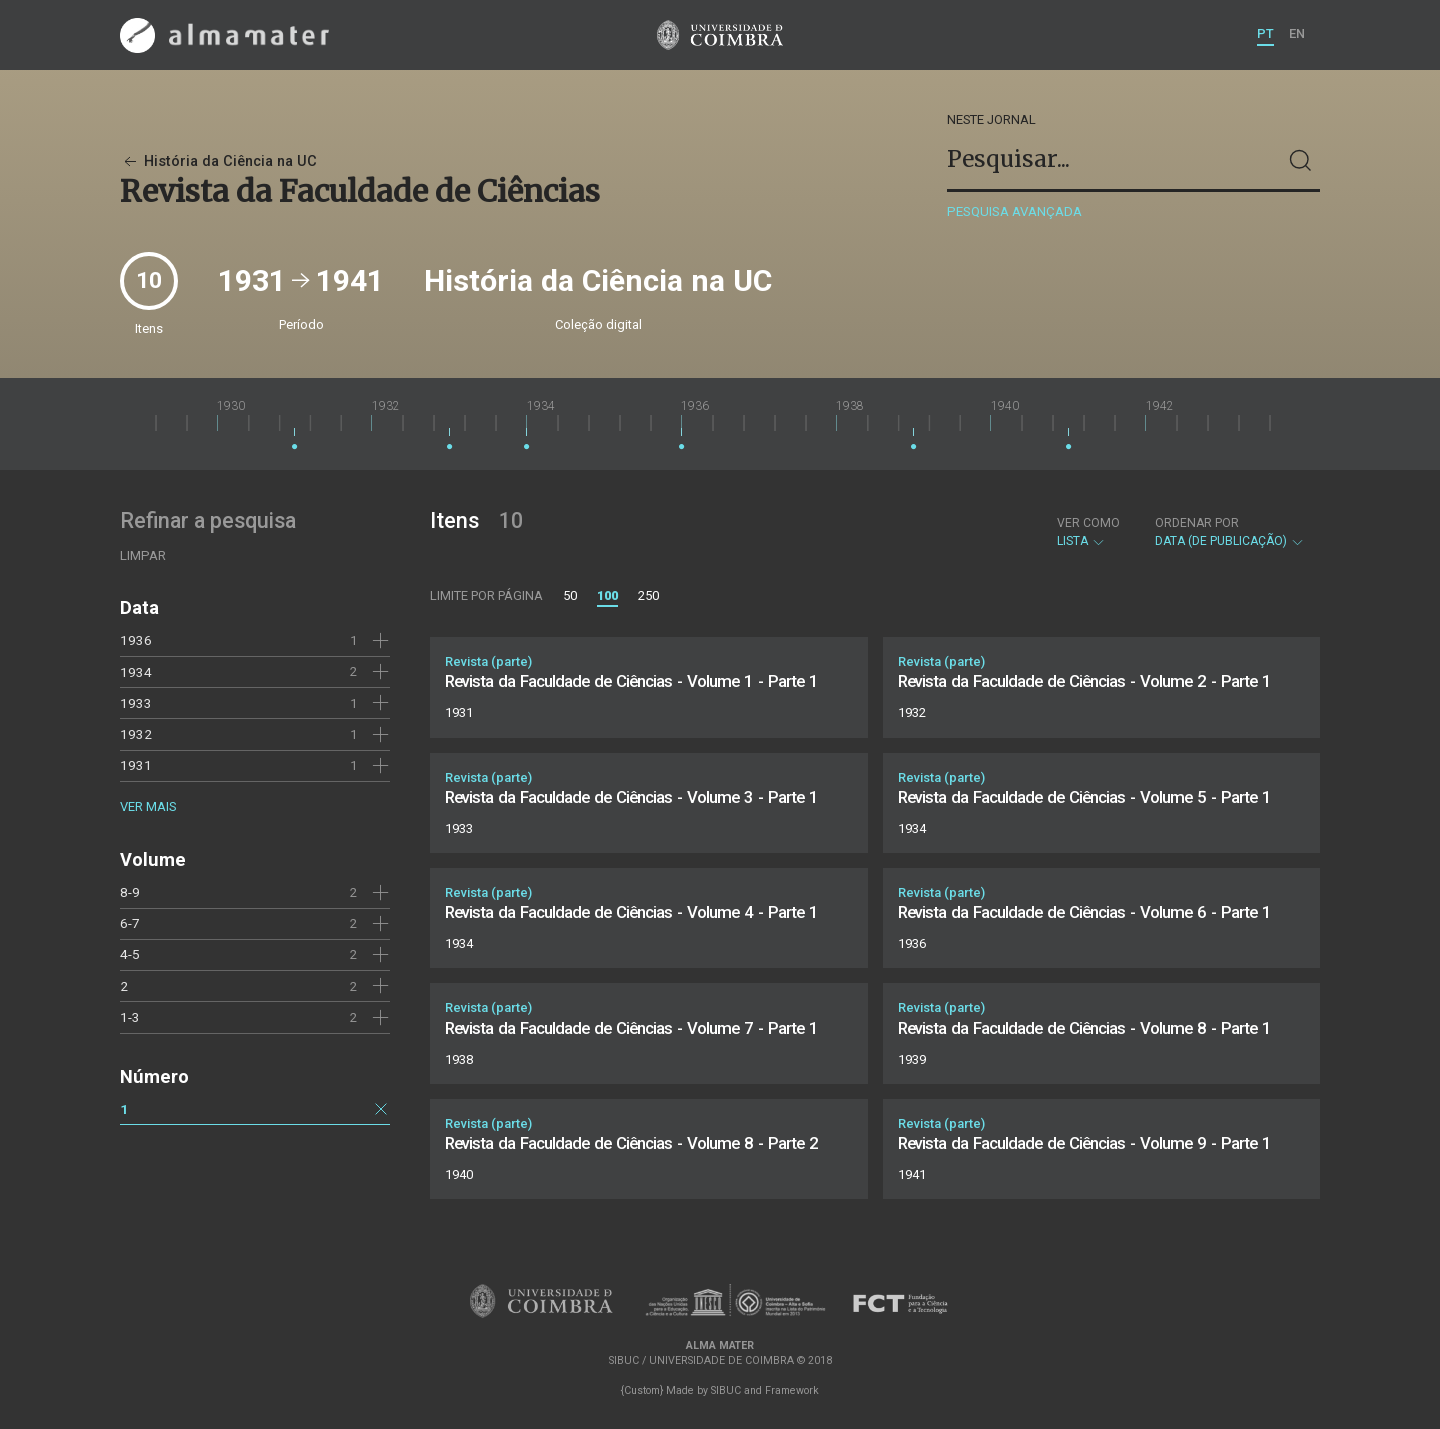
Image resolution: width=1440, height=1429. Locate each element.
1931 (136, 765)
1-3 (130, 1017)
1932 (136, 734)
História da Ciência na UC (218, 161)
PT (1265, 33)
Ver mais (148, 806)
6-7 (130, 923)
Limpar (143, 555)
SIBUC (726, 1390)
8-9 (130, 892)
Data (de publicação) (1230, 532)
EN (1297, 33)
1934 (136, 672)
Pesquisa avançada (1014, 211)
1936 (136, 640)
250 (648, 595)
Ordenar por (1197, 523)
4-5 (130, 954)
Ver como (1088, 523)
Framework (792, 1390)
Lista (1088, 532)
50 (570, 595)
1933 (136, 703)
